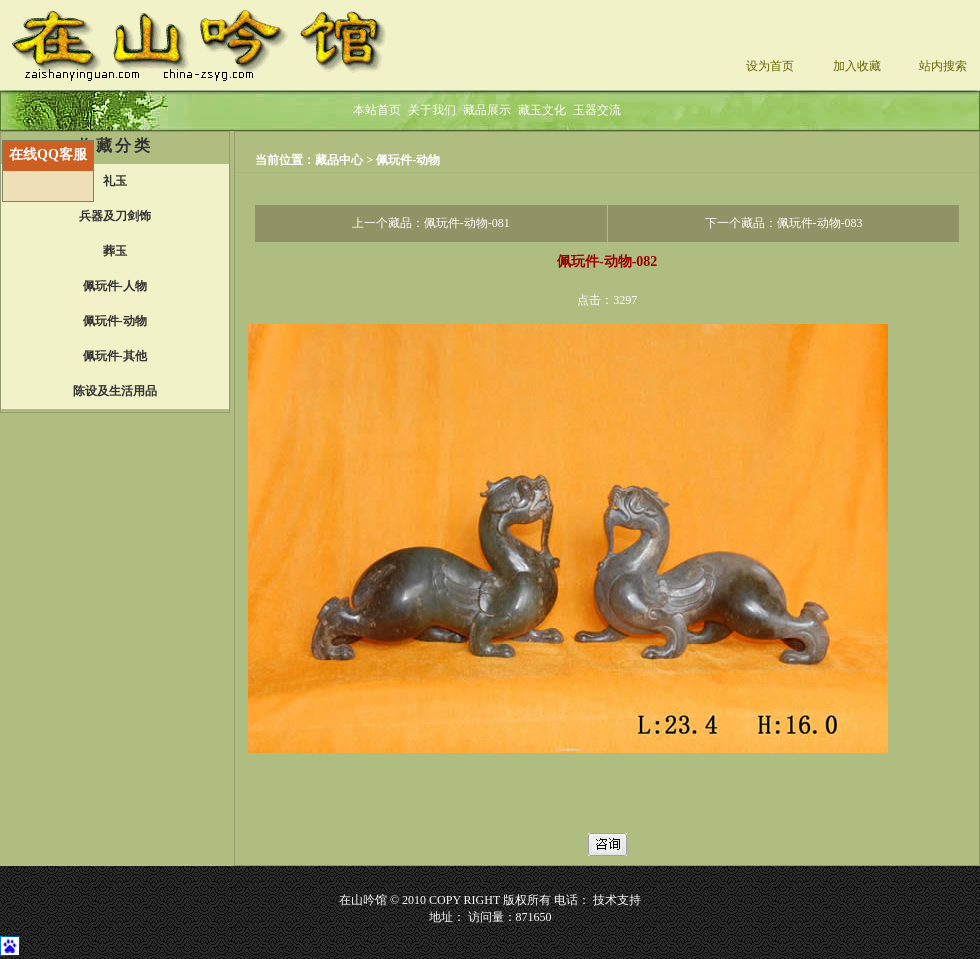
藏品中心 (340, 160)
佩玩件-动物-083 (820, 223)
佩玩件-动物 (408, 160)
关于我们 (432, 110)
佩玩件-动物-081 (467, 223)
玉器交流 (597, 110)
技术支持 (617, 900)
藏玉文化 (542, 110)
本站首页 (377, 110)
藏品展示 (487, 110)
